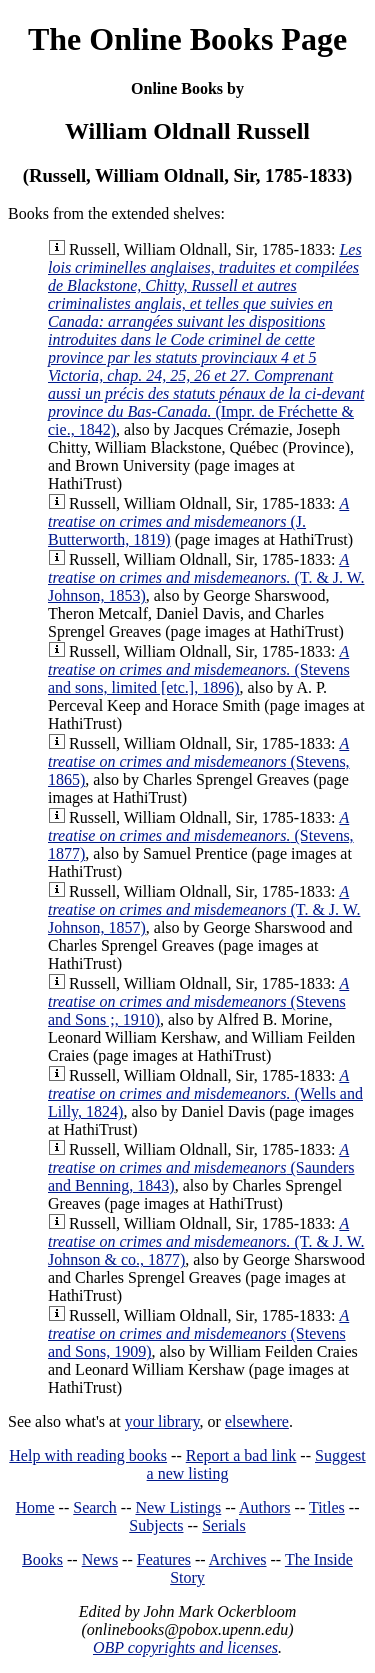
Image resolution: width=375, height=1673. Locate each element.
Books (42, 1559)
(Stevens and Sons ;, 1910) (198, 1001)
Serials (224, 1525)
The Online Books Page (187, 39)
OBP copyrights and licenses (185, 1647)
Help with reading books (88, 1455)
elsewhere (257, 1421)
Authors (265, 1507)
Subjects (156, 1525)
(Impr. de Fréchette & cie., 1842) (206, 339)
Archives (238, 1559)
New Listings (178, 1507)
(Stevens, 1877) (201, 835)
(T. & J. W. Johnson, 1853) (206, 577)
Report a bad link (241, 1455)
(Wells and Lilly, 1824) (205, 1093)
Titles (327, 1507)
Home (35, 1507)
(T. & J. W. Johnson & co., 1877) (206, 1241)
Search (95, 1507)
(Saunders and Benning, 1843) (201, 1167)
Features (164, 1559)
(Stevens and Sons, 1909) (198, 1333)
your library (162, 1421)
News (100, 1559)
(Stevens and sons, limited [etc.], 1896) (199, 669)
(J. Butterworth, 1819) (198, 521)
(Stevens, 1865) (199, 761)
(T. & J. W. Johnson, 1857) (204, 909)
